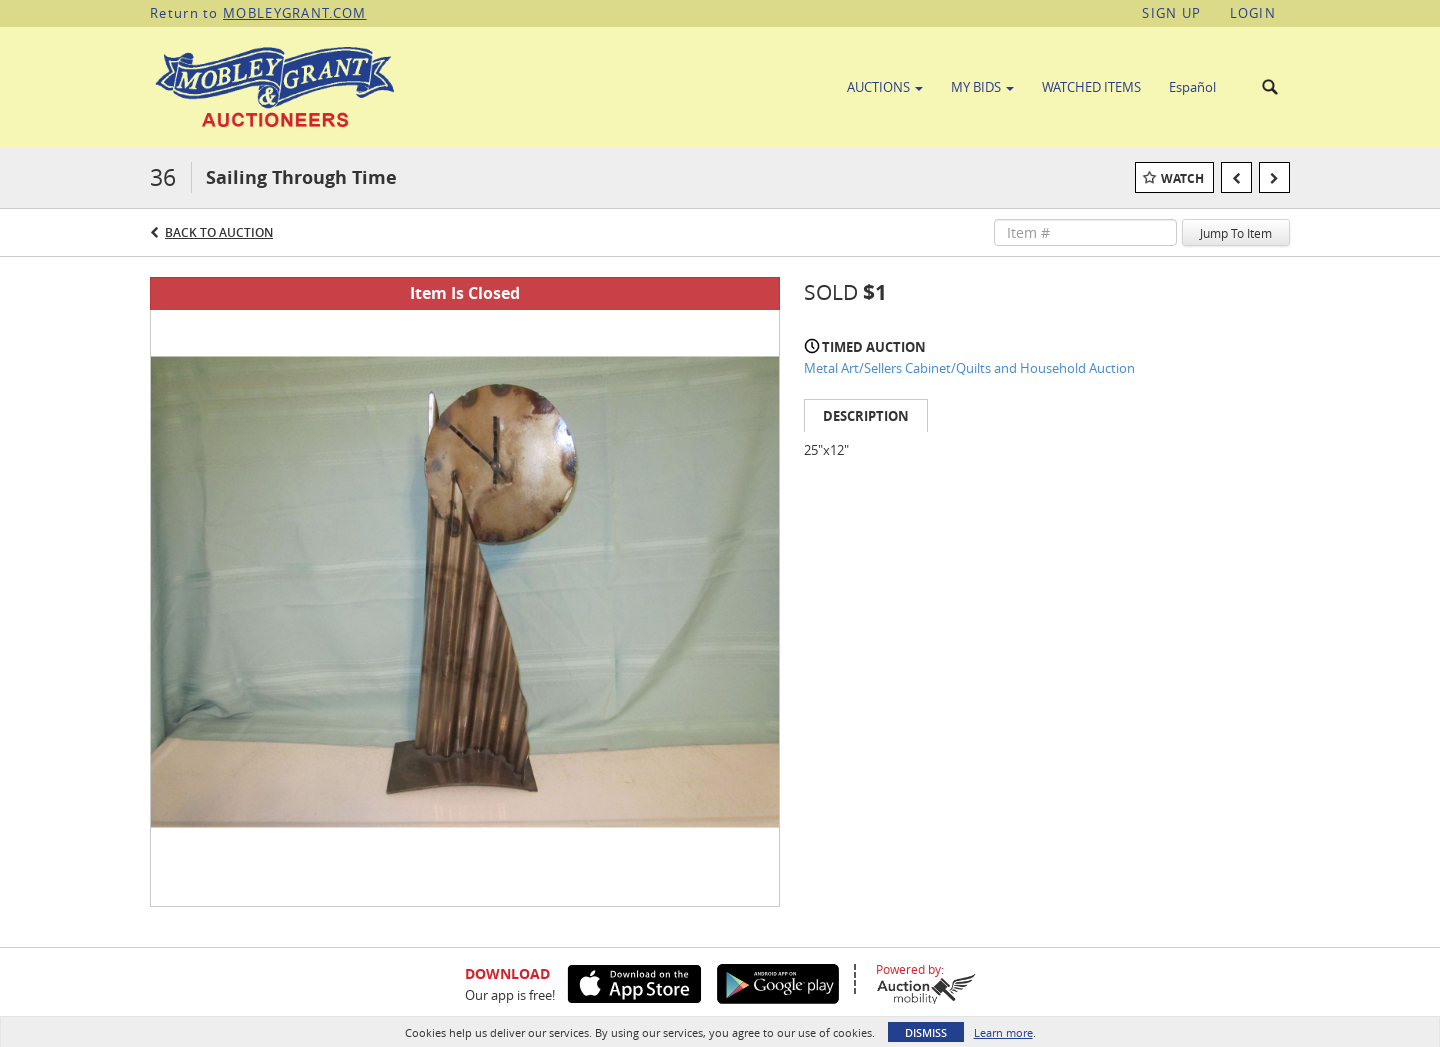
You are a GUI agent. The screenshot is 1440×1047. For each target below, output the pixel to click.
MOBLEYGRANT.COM (295, 13)
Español (1192, 87)
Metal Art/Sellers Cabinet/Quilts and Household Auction (969, 368)
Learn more (1003, 1032)
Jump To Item (1236, 233)
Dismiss (926, 1032)
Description (866, 416)
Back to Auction (219, 232)
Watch (1182, 178)
